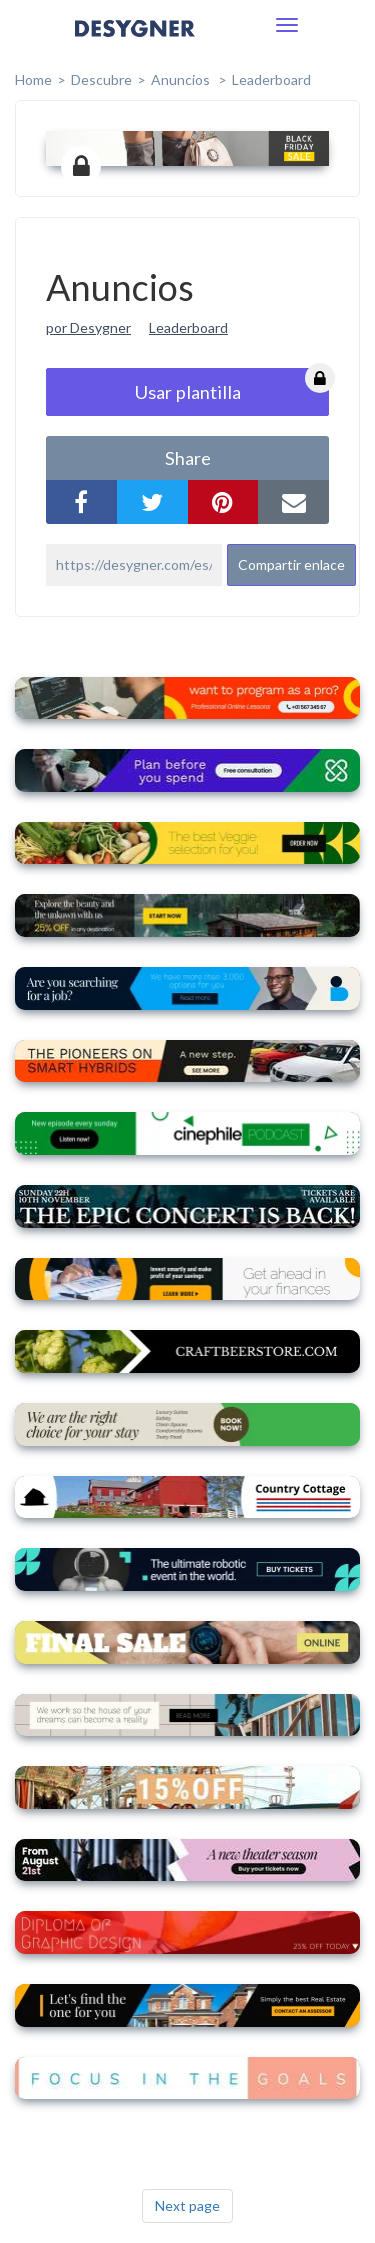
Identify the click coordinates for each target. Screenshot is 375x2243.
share (188, 458)
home (33, 79)
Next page (187, 2205)
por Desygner (88, 327)
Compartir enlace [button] (291, 564)
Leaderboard (271, 79)
